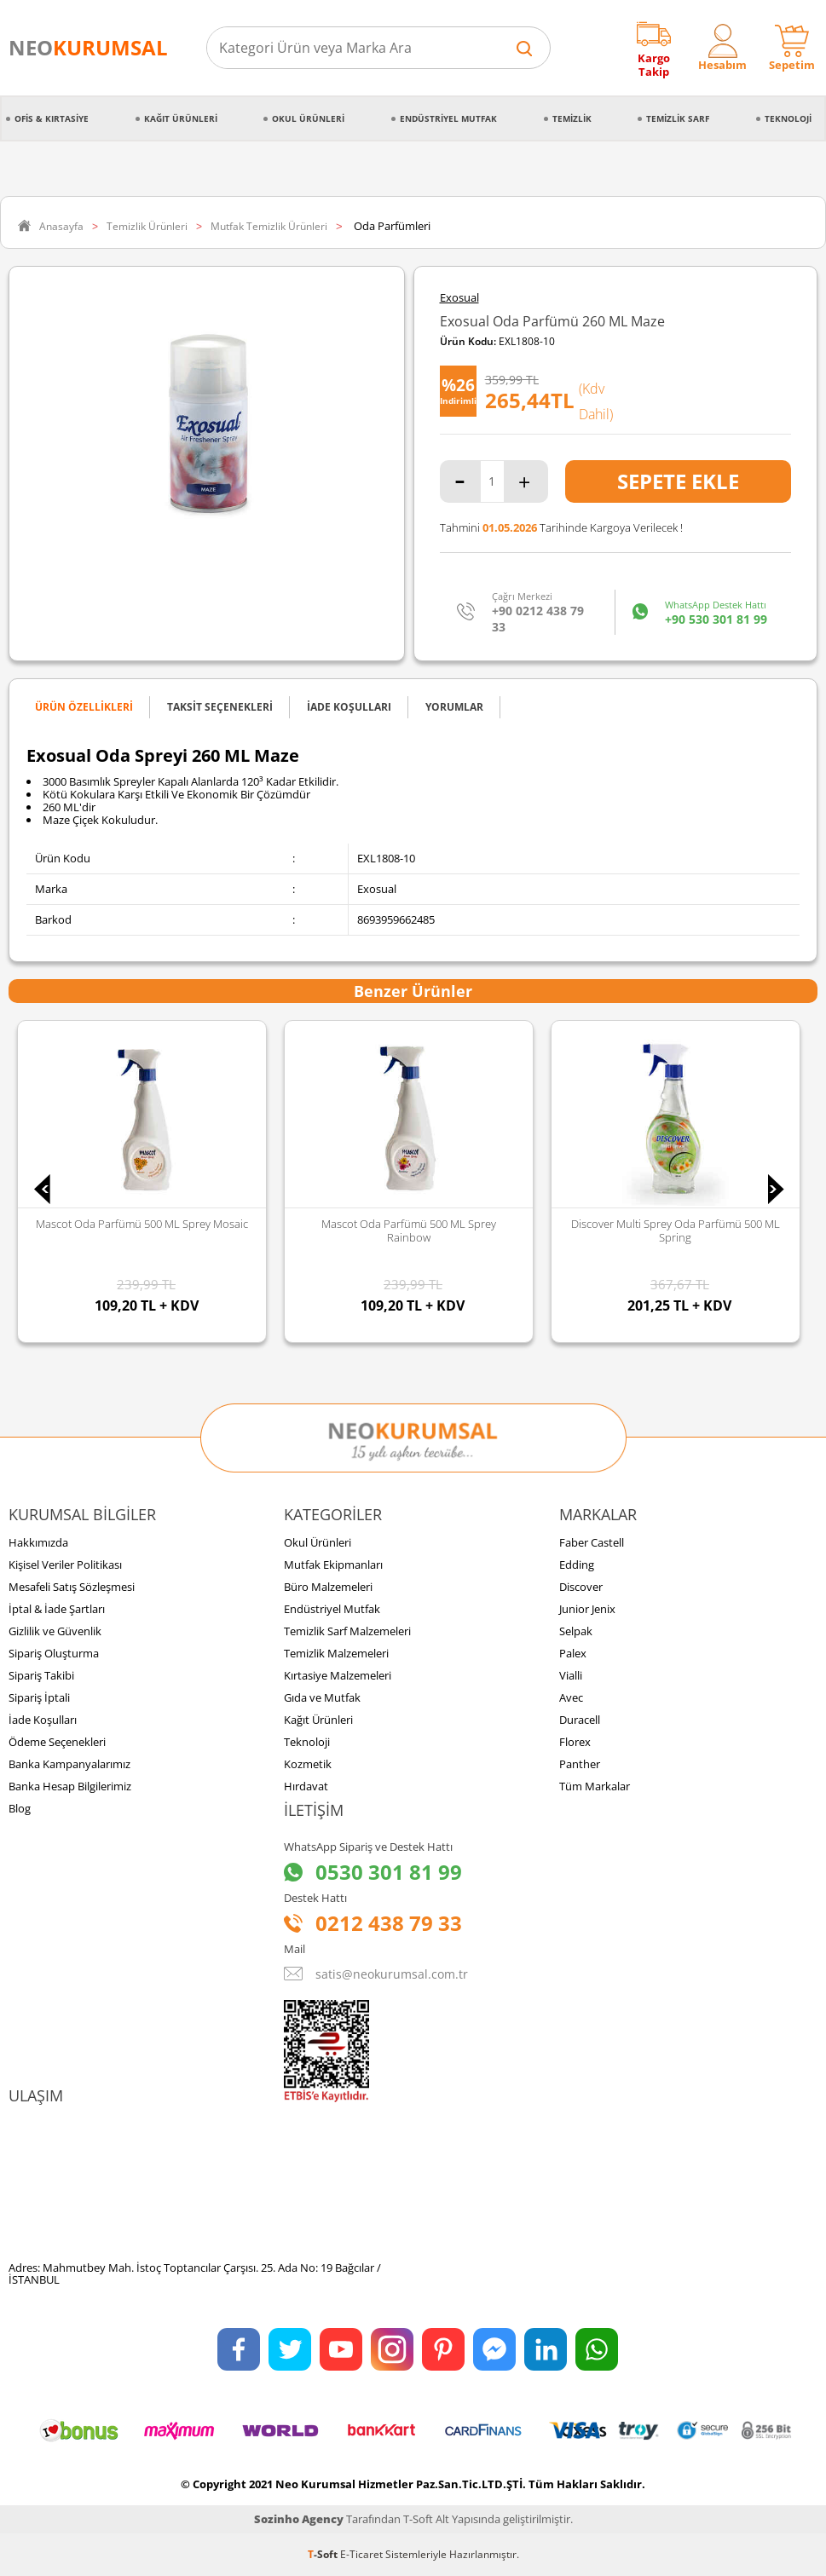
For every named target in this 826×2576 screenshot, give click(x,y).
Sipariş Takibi (41, 1675)
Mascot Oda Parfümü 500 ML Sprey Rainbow (408, 1230)
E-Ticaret (361, 2554)
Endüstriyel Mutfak (448, 118)
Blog (20, 1808)
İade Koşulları (43, 1719)
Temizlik (572, 118)
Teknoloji (788, 118)
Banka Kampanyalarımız (69, 1764)
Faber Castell (591, 1542)
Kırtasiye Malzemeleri (337, 1675)
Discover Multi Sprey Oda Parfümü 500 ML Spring (675, 1230)
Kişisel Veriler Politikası (65, 1564)
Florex (575, 1742)
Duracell (579, 1719)
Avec (571, 1697)
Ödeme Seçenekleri (57, 1742)
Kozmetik (308, 1764)
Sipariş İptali (39, 1697)
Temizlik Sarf (677, 118)
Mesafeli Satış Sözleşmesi (72, 1586)
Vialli (570, 1675)
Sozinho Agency (299, 2519)
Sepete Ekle (678, 481)
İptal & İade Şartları (57, 1609)
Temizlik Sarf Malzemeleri (347, 1631)
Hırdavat (306, 1786)
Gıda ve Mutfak (322, 1697)
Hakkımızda (38, 1542)
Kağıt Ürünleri (180, 118)
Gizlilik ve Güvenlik (55, 1631)
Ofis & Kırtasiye (51, 118)
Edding (576, 1564)
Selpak (575, 1631)
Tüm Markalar (594, 1786)
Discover (581, 1586)
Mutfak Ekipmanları (333, 1564)
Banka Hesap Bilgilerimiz (70, 1786)
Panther (579, 1764)
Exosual (459, 297)
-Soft (324, 2554)
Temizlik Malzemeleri (336, 1653)
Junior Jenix (587, 1609)
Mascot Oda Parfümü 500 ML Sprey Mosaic (142, 1223)
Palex (572, 1653)
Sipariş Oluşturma (54, 1653)
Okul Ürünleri (308, 118)
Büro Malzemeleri (328, 1586)
